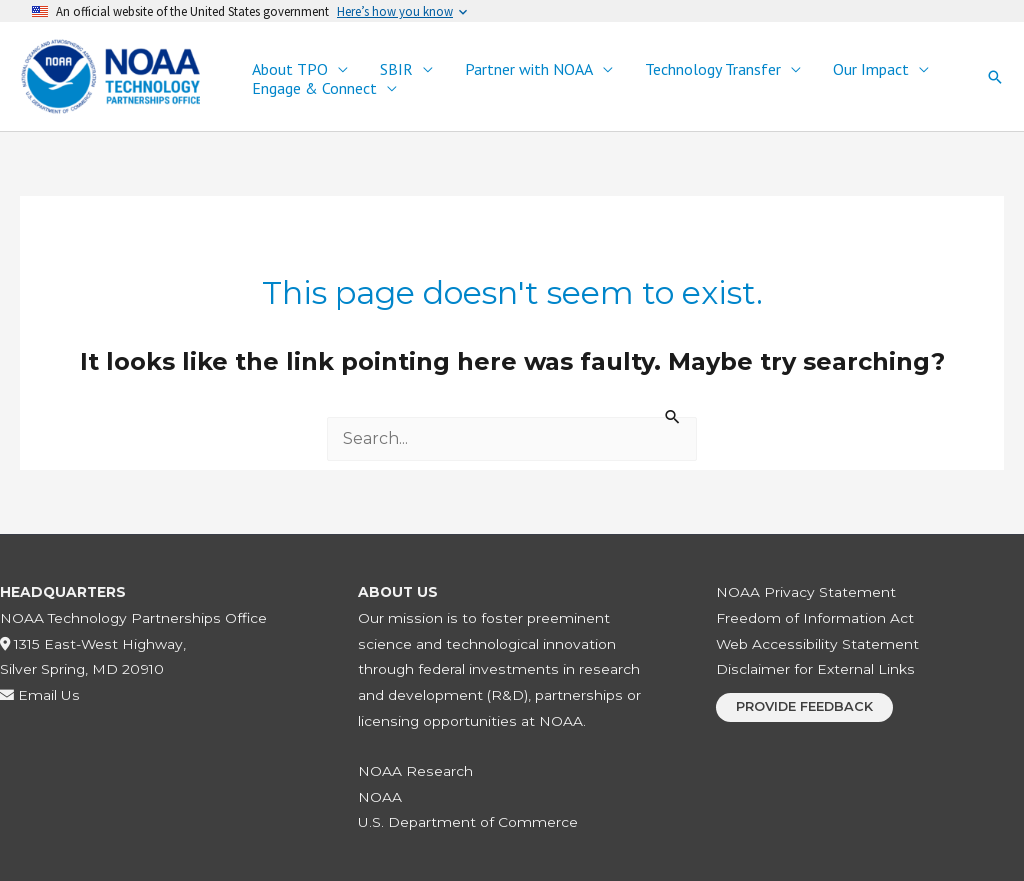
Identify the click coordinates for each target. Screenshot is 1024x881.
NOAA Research (415, 771)
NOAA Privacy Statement (806, 592)
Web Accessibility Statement (817, 644)
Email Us (40, 695)
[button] (995, 77)
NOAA (380, 797)
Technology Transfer (713, 69)
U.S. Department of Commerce (468, 822)
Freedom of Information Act (815, 618)
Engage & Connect (314, 88)
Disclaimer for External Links (815, 669)
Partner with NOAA (529, 69)
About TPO (290, 69)
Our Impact (871, 69)
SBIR (396, 69)
